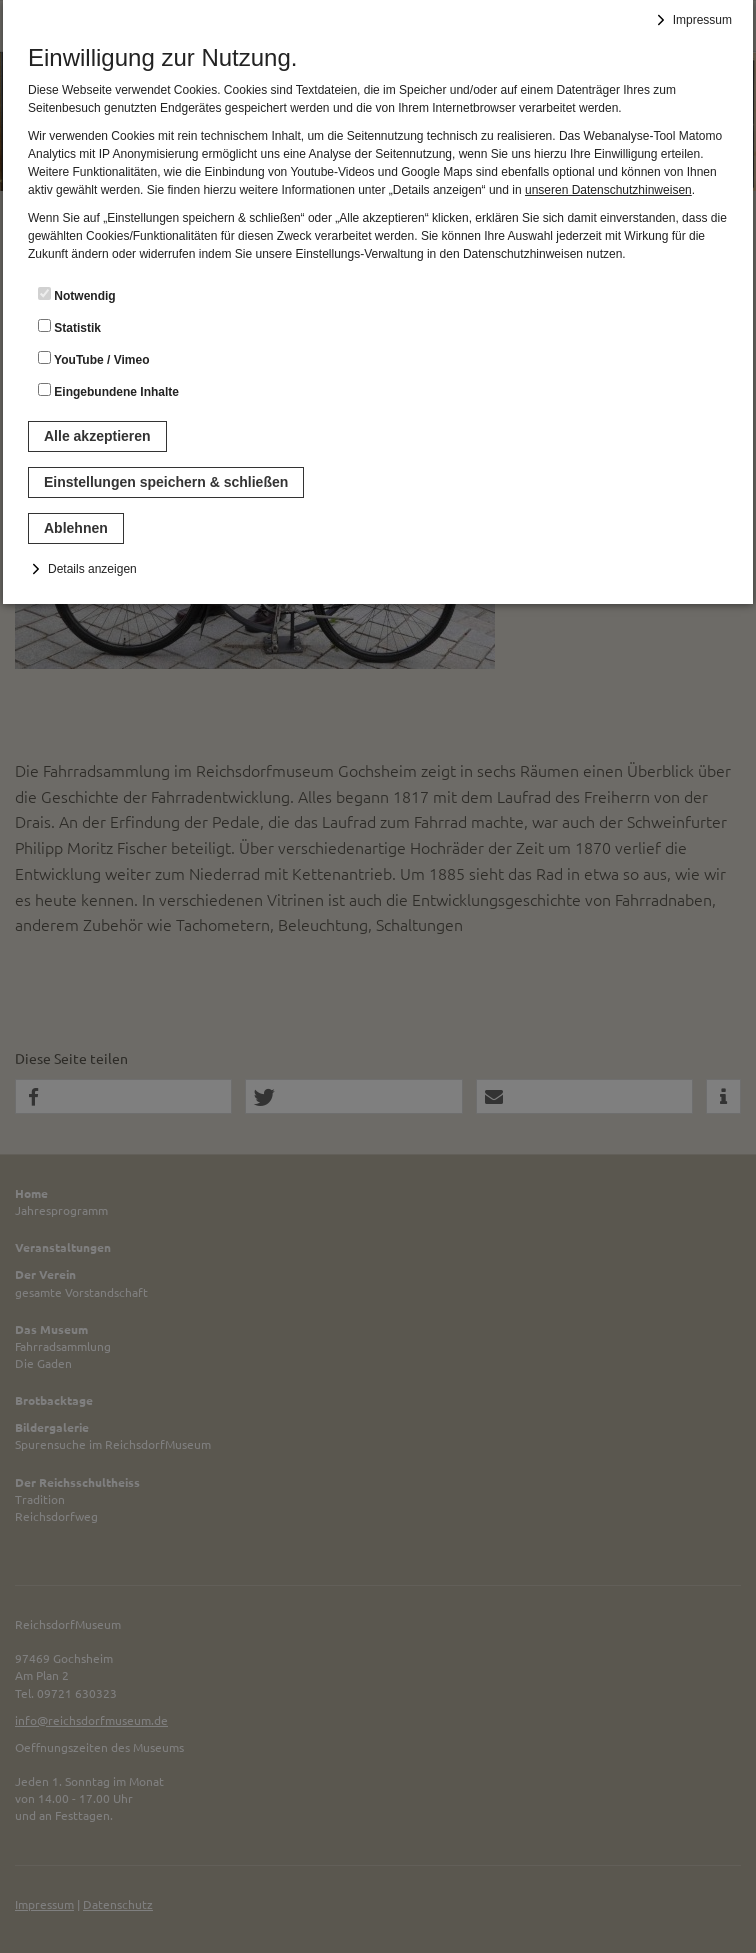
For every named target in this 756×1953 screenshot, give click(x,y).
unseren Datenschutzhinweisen (608, 190)
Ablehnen (76, 528)
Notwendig (77, 295)
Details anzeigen (92, 569)
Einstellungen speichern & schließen (166, 482)
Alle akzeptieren (97, 436)
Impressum (702, 20)
